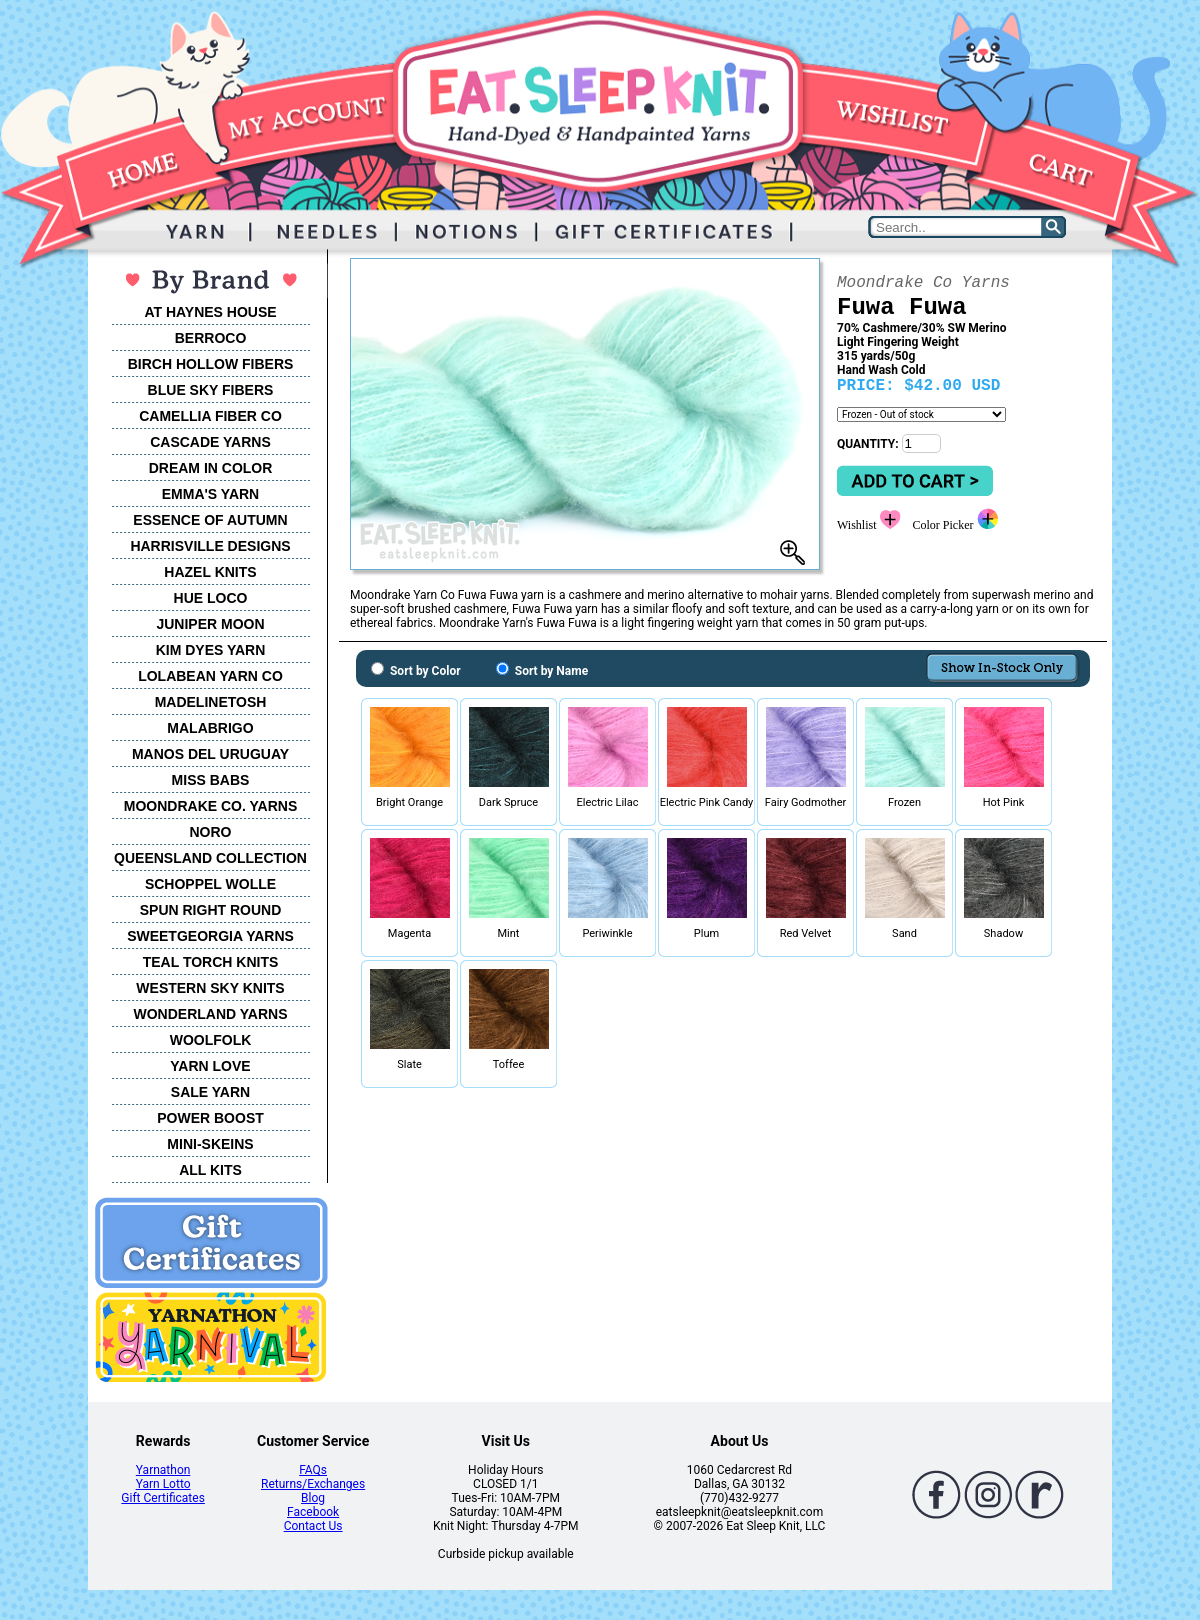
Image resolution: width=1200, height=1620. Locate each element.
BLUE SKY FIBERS (211, 390)
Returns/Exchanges (313, 1484)
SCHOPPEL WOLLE (210, 884)
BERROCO (211, 338)
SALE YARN (210, 1092)
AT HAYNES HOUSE (210, 312)
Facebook (313, 1512)
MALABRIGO (210, 728)
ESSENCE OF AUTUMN (210, 520)
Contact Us (313, 1526)
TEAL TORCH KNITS (211, 962)
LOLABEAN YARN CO (210, 676)
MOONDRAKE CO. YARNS (210, 806)
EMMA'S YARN (210, 494)
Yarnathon (163, 1470)
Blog (313, 1498)
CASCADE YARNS (210, 442)
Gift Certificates (162, 1498)
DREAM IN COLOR (211, 468)
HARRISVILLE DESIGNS (210, 546)
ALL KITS (210, 1170)
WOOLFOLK (211, 1040)
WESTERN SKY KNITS (210, 988)
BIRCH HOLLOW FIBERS (211, 364)
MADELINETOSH (211, 702)
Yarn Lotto (163, 1484)
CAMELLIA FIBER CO (210, 416)
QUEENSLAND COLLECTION (210, 858)
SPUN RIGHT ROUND (211, 910)
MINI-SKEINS (210, 1144)
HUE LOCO (211, 598)
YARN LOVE (210, 1066)
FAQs (313, 1470)
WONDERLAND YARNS (210, 1014)
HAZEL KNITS (210, 572)
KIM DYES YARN (211, 650)
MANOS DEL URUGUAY (210, 754)
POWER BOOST (210, 1118)
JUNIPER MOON (210, 624)
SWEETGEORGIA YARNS (210, 936)
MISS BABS (211, 780)
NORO (211, 832)
